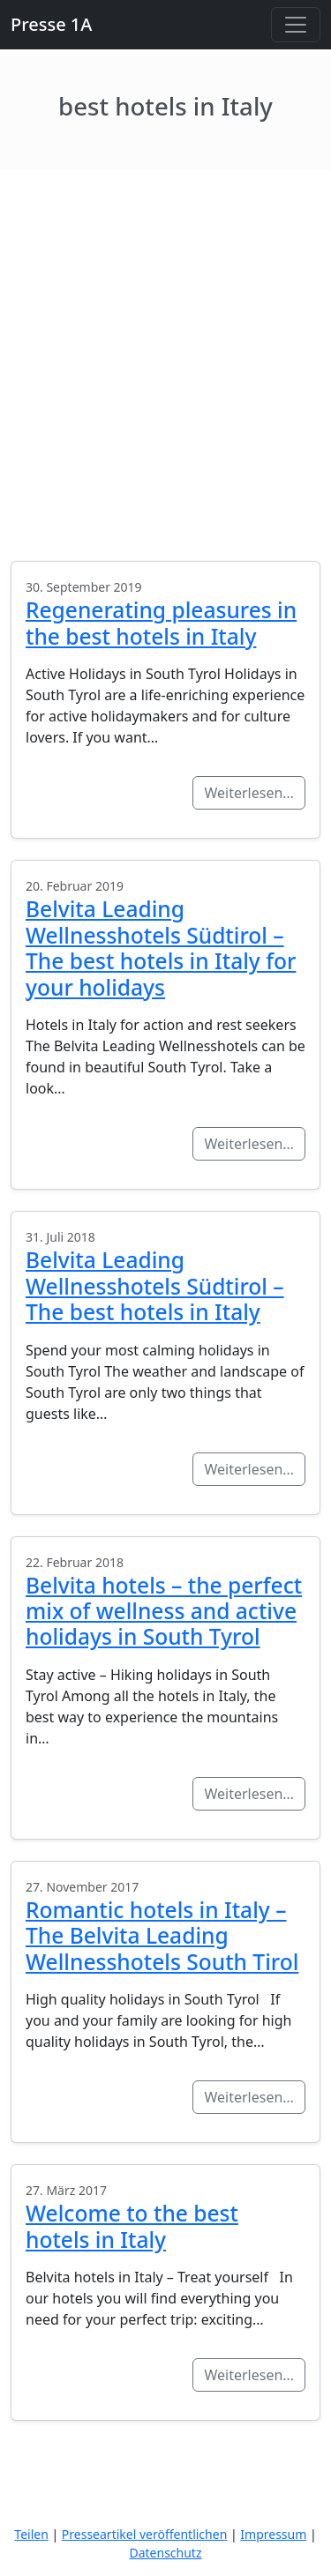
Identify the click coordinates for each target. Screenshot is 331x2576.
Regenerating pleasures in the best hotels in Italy (161, 622)
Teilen (31, 2534)
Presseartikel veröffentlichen (144, 2534)
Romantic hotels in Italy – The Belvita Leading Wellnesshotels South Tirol (162, 1935)
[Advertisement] (165, 344)
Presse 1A (51, 24)
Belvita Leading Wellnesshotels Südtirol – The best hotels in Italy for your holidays (161, 947)
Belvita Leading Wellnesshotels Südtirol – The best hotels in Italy (155, 1285)
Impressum (273, 2534)
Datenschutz (165, 2552)
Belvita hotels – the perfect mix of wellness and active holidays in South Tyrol (164, 1611)
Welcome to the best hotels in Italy (132, 2226)
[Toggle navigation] (295, 24)
